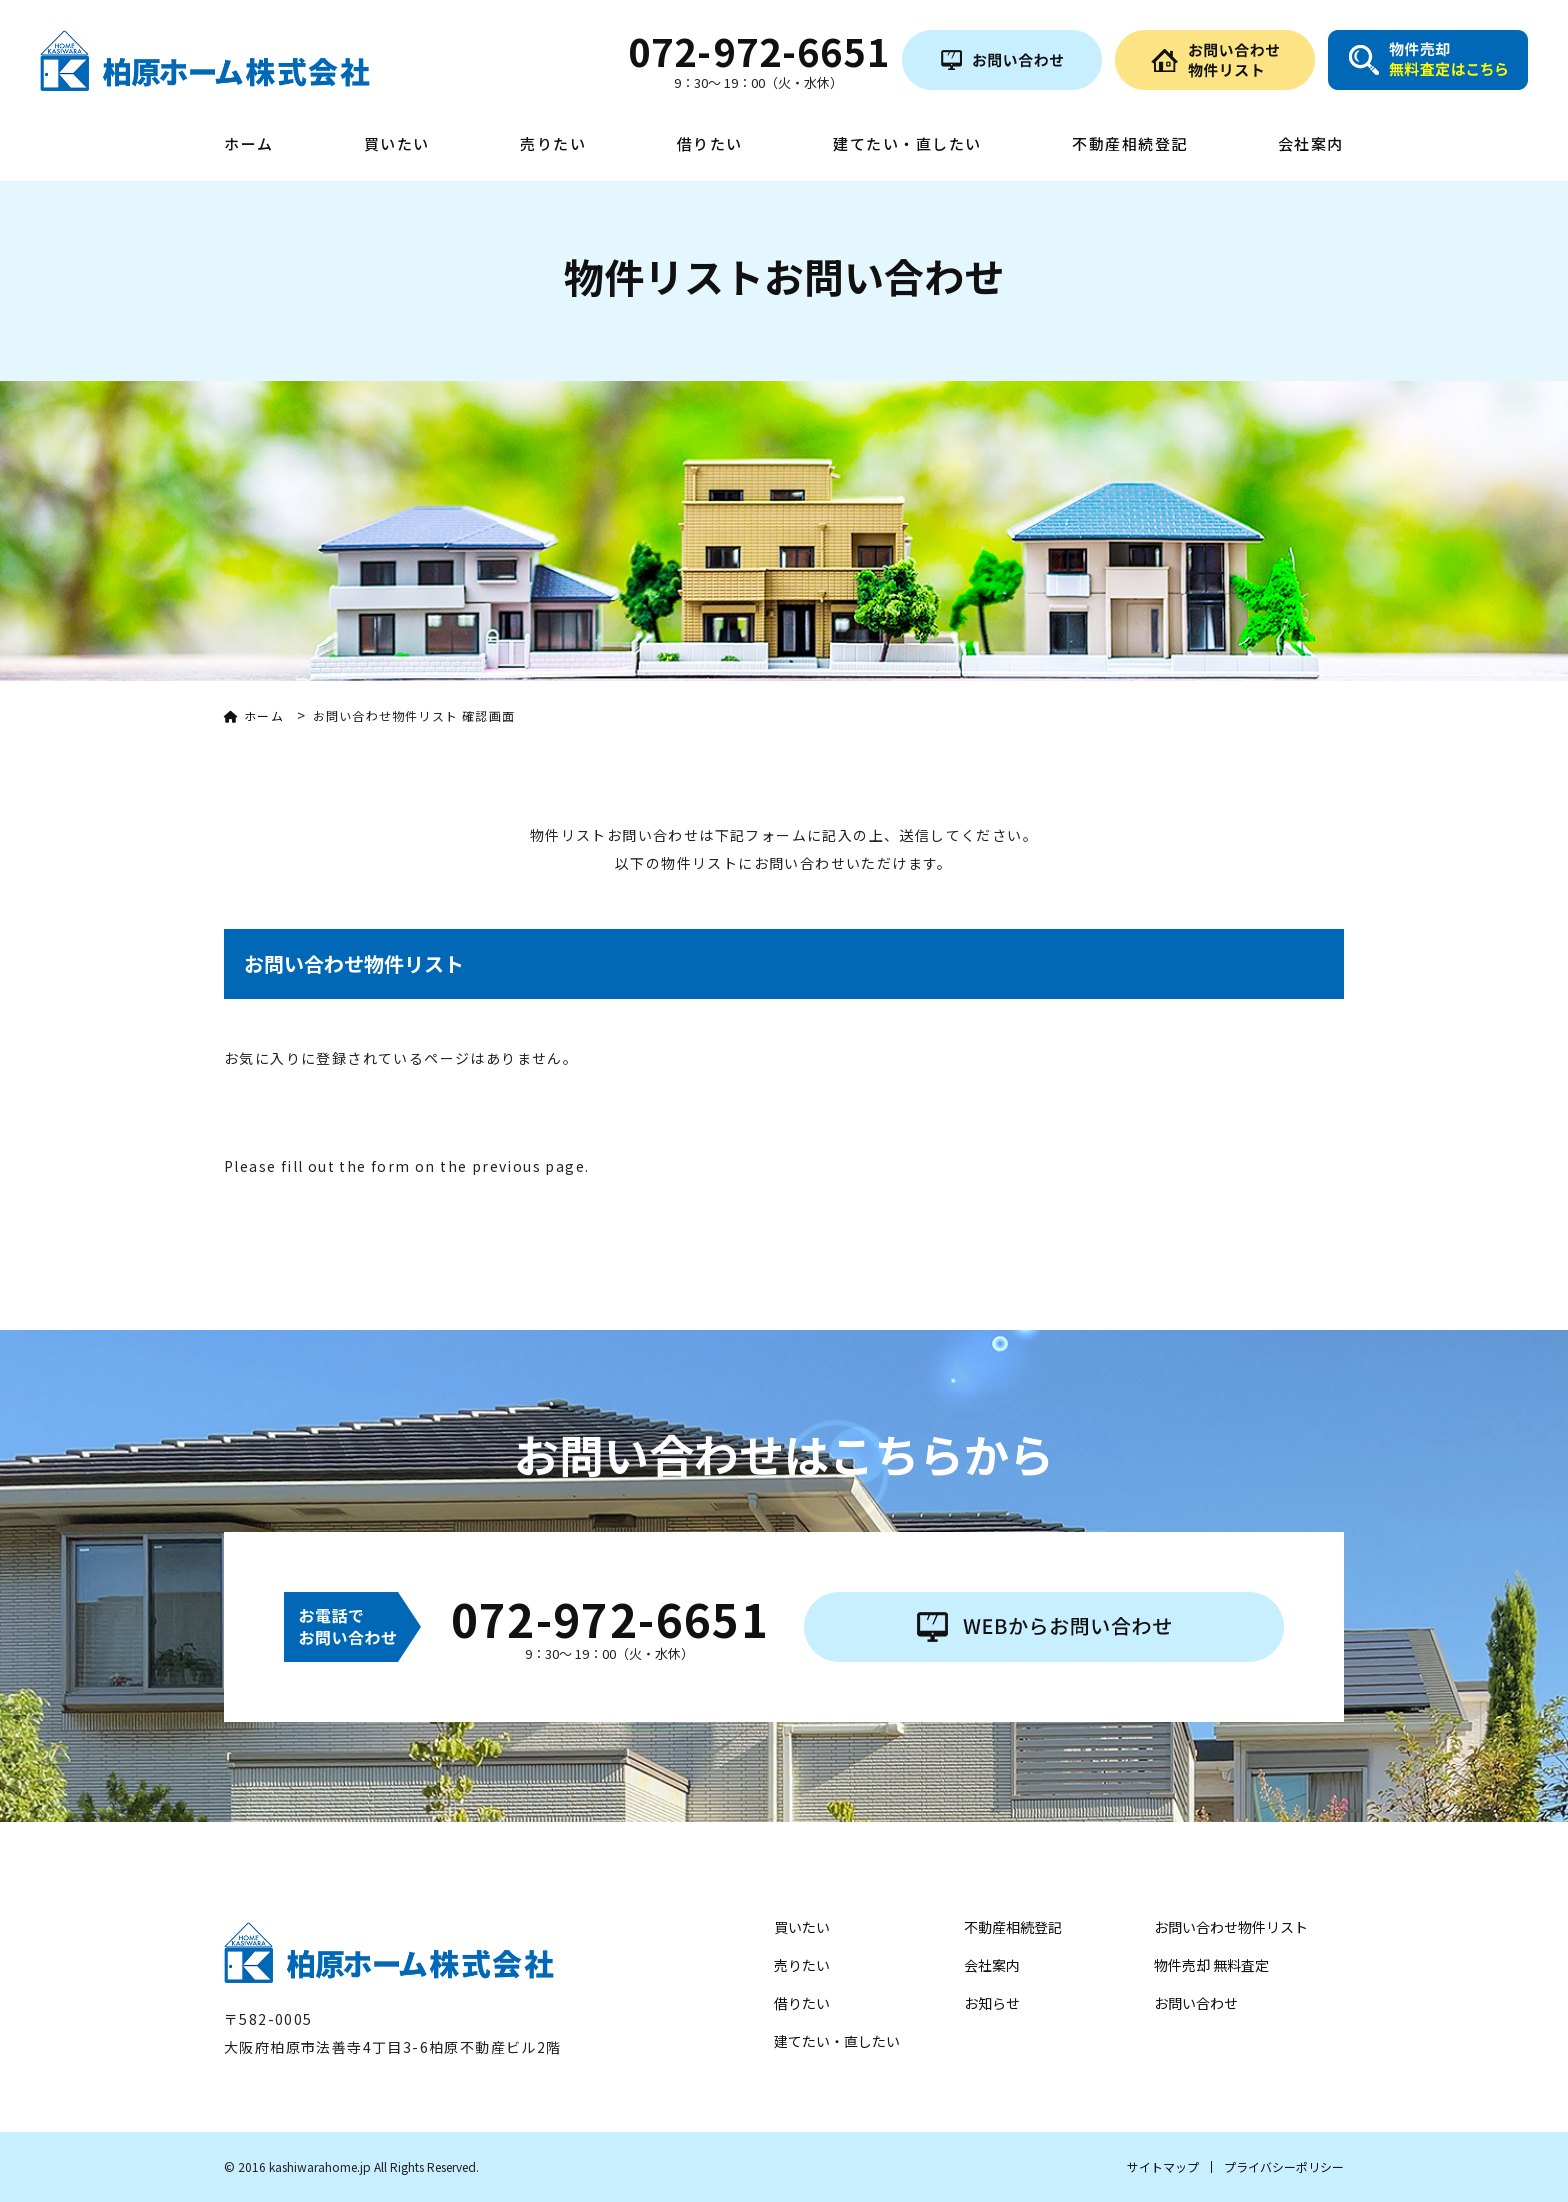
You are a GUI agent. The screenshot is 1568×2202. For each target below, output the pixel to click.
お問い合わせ (1196, 2003)
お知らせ (992, 2003)
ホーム (249, 145)
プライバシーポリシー (1284, 2166)
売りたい (553, 145)
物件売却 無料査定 (1211, 1965)
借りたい (710, 145)
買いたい (397, 145)
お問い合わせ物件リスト (1231, 1927)
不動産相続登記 (1130, 145)
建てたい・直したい (907, 145)
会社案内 (1311, 145)
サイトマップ (1163, 2166)
